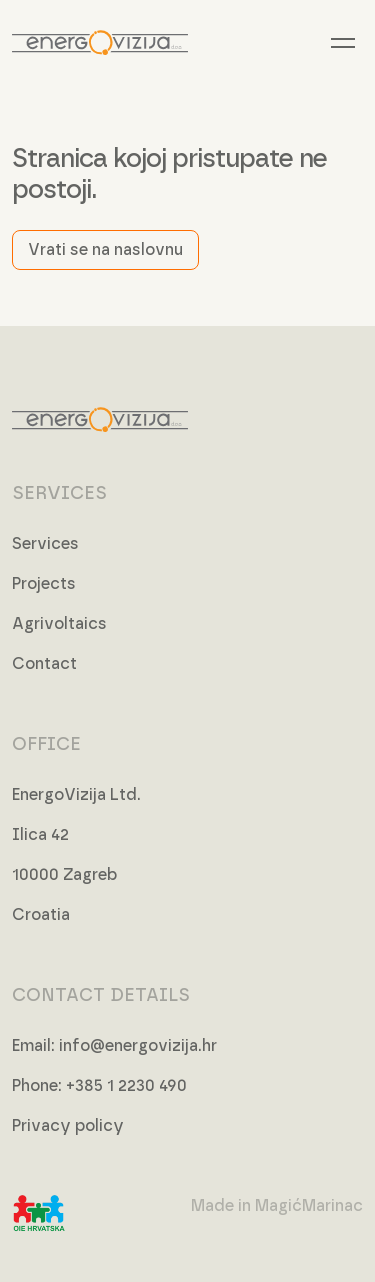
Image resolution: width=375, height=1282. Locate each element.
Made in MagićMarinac (277, 1206)
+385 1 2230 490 (126, 1086)
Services (45, 544)
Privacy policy (68, 1126)
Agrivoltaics (59, 624)
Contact (44, 664)
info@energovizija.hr (138, 1046)
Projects (44, 584)
